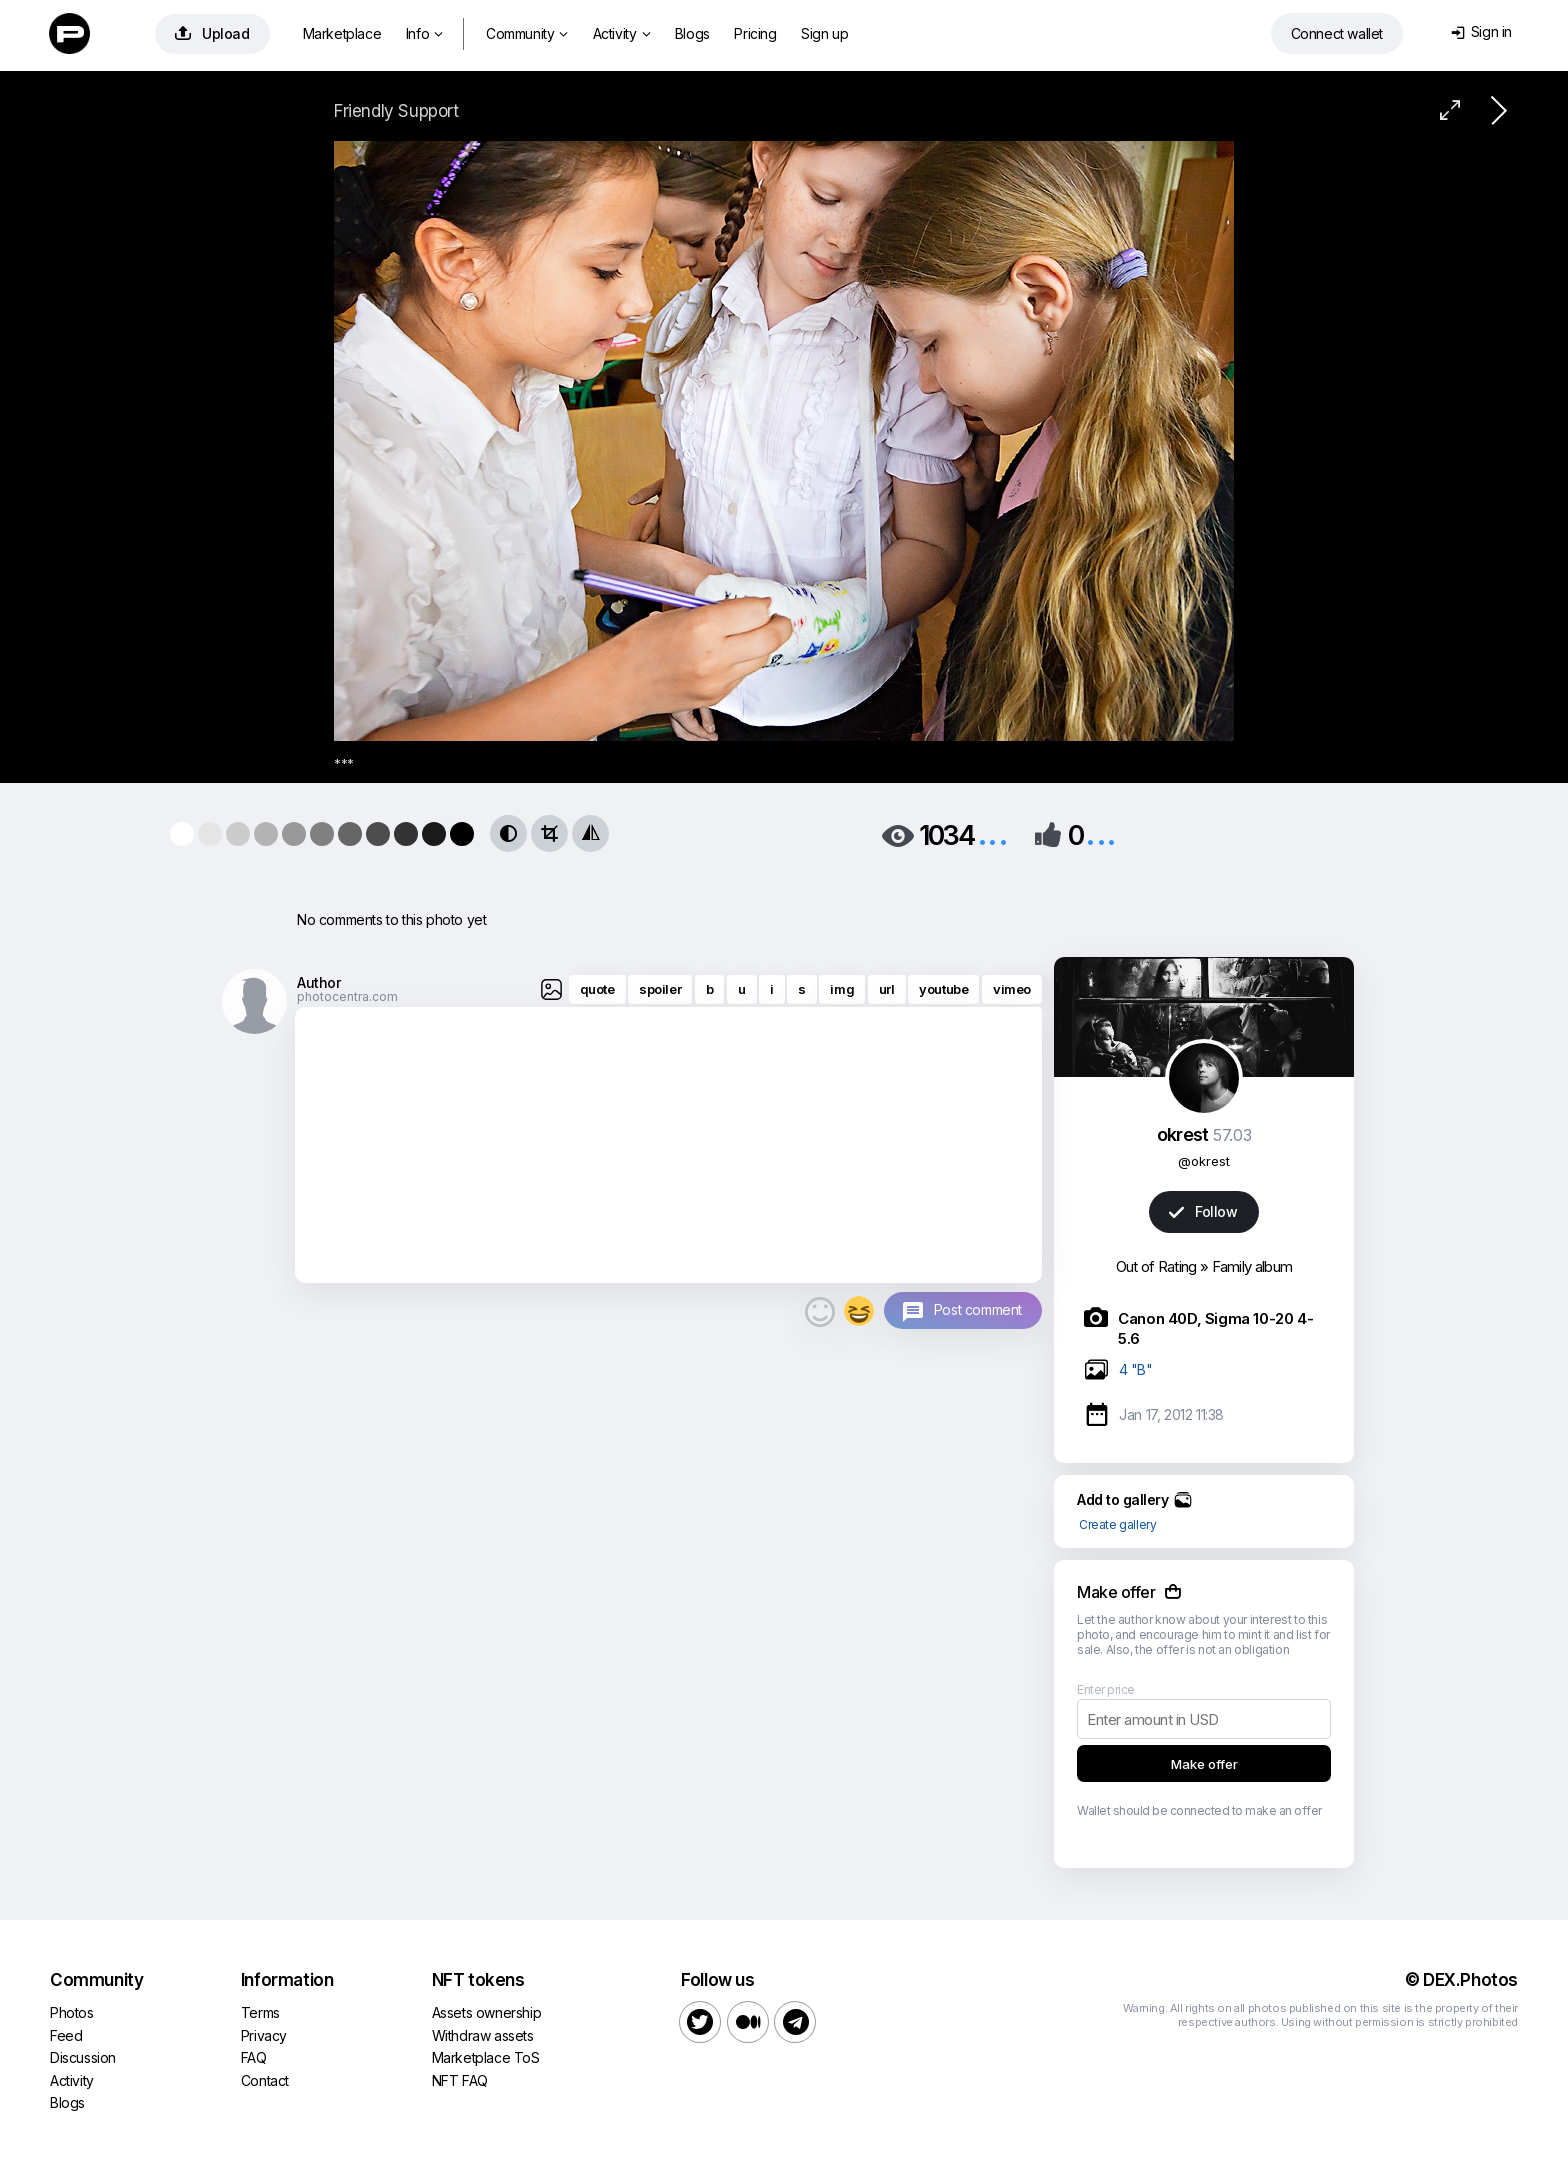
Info (424, 33)
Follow (1203, 1211)
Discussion (83, 2057)
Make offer (1204, 1764)
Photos (72, 2012)
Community (527, 33)
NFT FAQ (460, 2080)
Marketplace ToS (486, 2057)
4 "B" (1136, 1369)
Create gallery (1117, 1524)
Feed (66, 2035)
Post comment (978, 1309)
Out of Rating (1156, 1266)
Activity (621, 33)
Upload (212, 33)
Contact (265, 2080)
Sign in (1481, 31)
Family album (1252, 1266)
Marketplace (342, 33)
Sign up (824, 33)
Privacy (264, 2035)
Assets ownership (487, 2012)
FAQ (254, 2057)
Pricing (755, 33)
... (993, 833)
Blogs (692, 33)
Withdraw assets (483, 2035)
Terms (260, 2012)
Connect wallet (1337, 33)
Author (319, 982)
